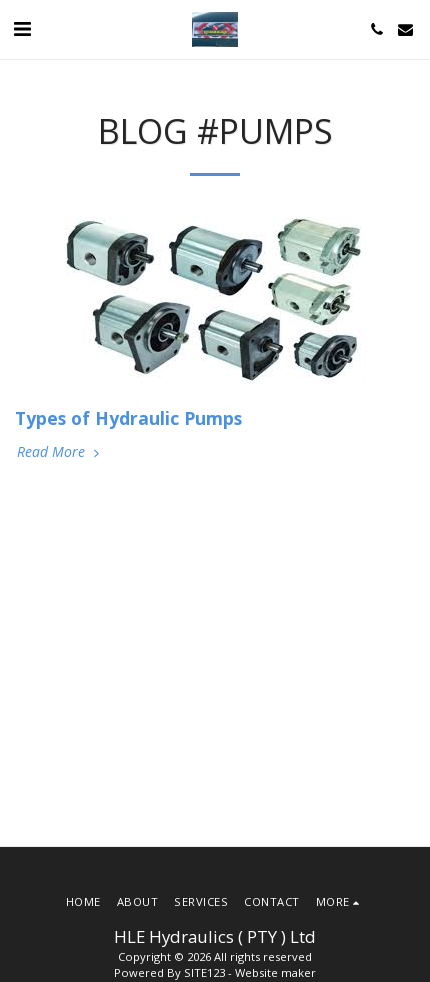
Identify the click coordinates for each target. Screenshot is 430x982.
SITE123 (204, 972)
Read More (60, 452)
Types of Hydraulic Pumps (128, 418)
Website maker (275, 972)
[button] (22, 28)
